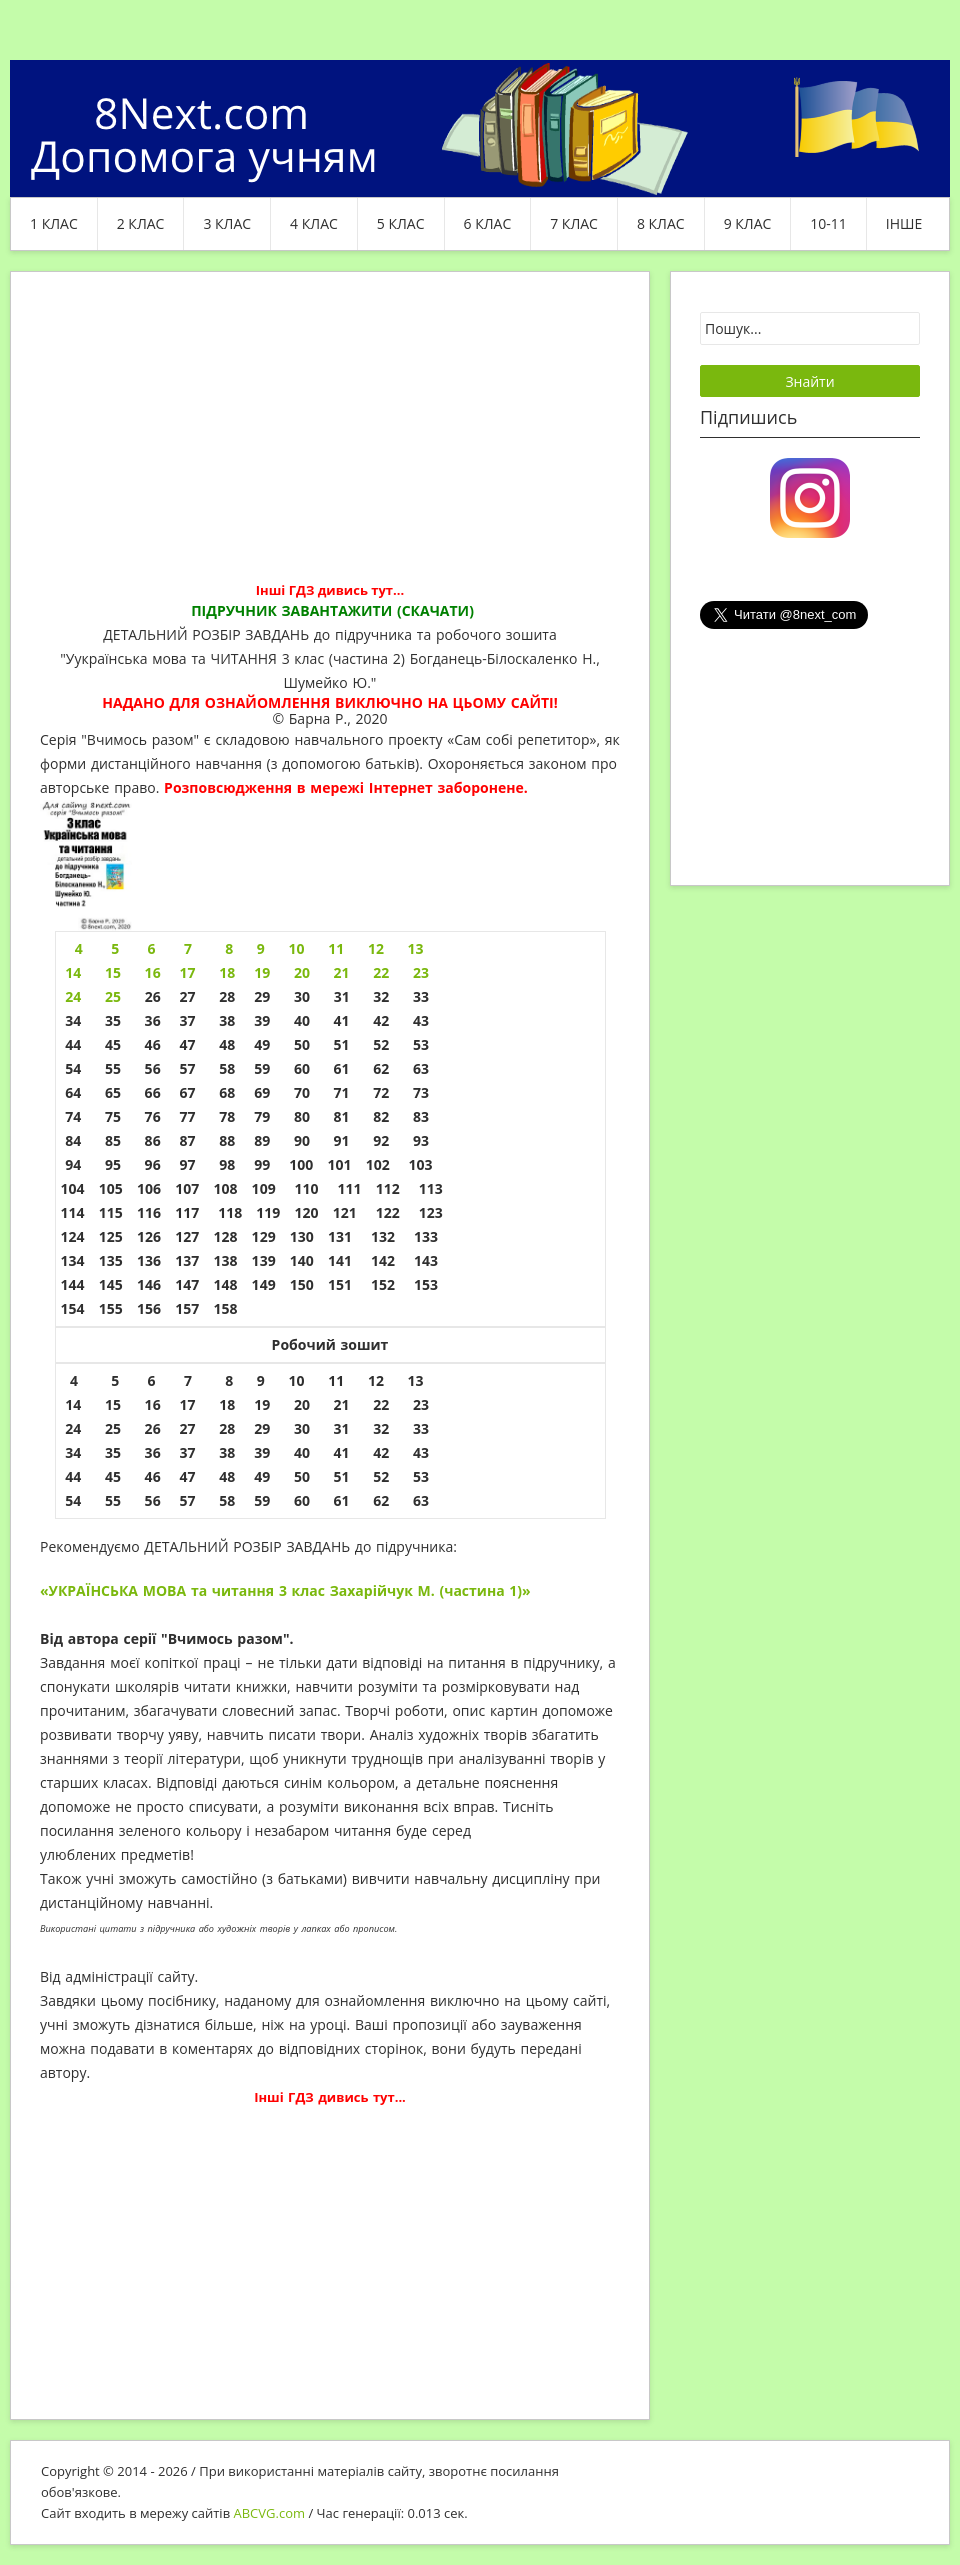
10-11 (828, 223)
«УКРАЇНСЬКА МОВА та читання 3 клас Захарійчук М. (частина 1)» (285, 1590)
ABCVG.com (270, 2513)
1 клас (54, 223)
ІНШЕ (904, 223)
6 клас (488, 223)
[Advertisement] (330, 442)
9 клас (748, 223)
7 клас (574, 223)
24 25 (96, 996)
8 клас (661, 223)
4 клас (314, 223)
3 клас (227, 223)
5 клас (401, 223)
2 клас (141, 223)
